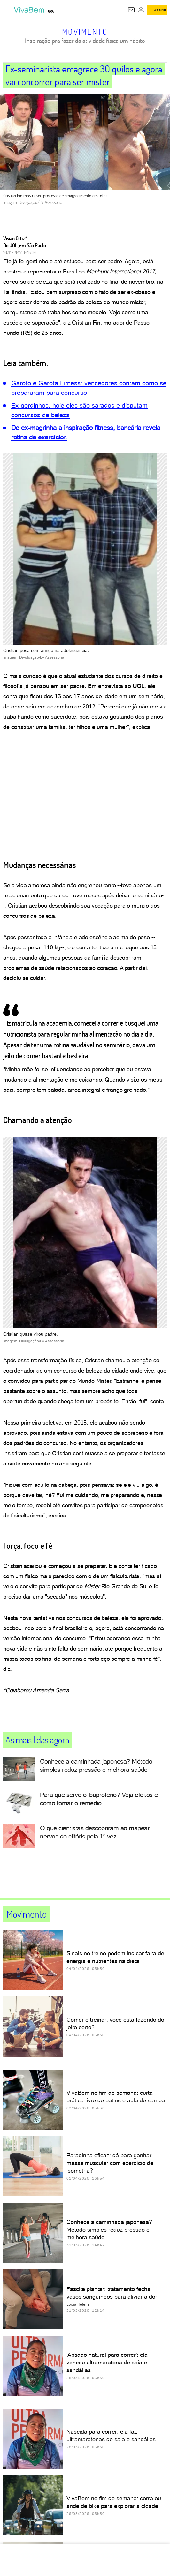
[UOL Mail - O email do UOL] (131, 10)
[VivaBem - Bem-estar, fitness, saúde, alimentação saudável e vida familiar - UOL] (30, 10)
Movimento (85, 31)
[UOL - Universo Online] (51, 11)
